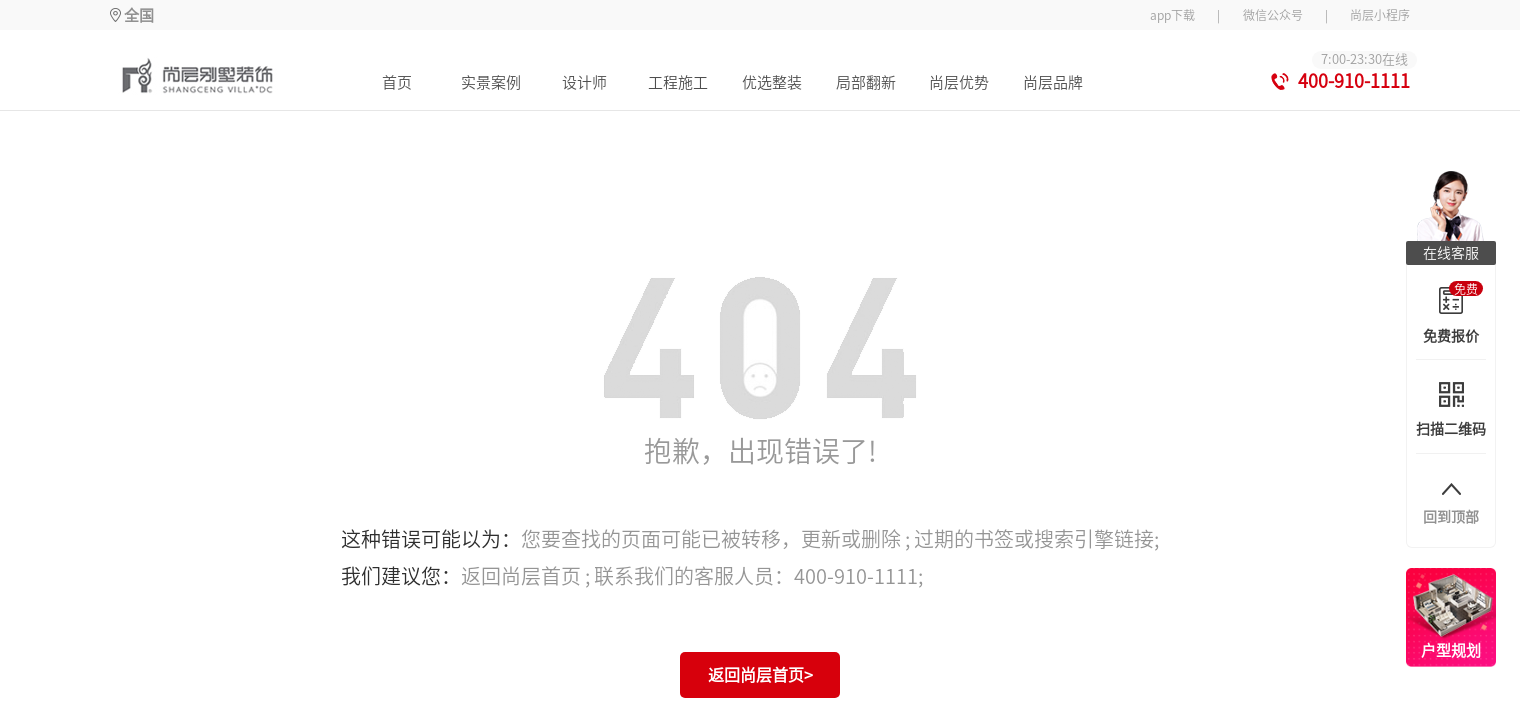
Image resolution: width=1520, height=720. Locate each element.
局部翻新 (866, 82)
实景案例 (491, 82)
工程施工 (678, 82)
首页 (397, 82)
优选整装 (772, 82)
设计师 (584, 82)
